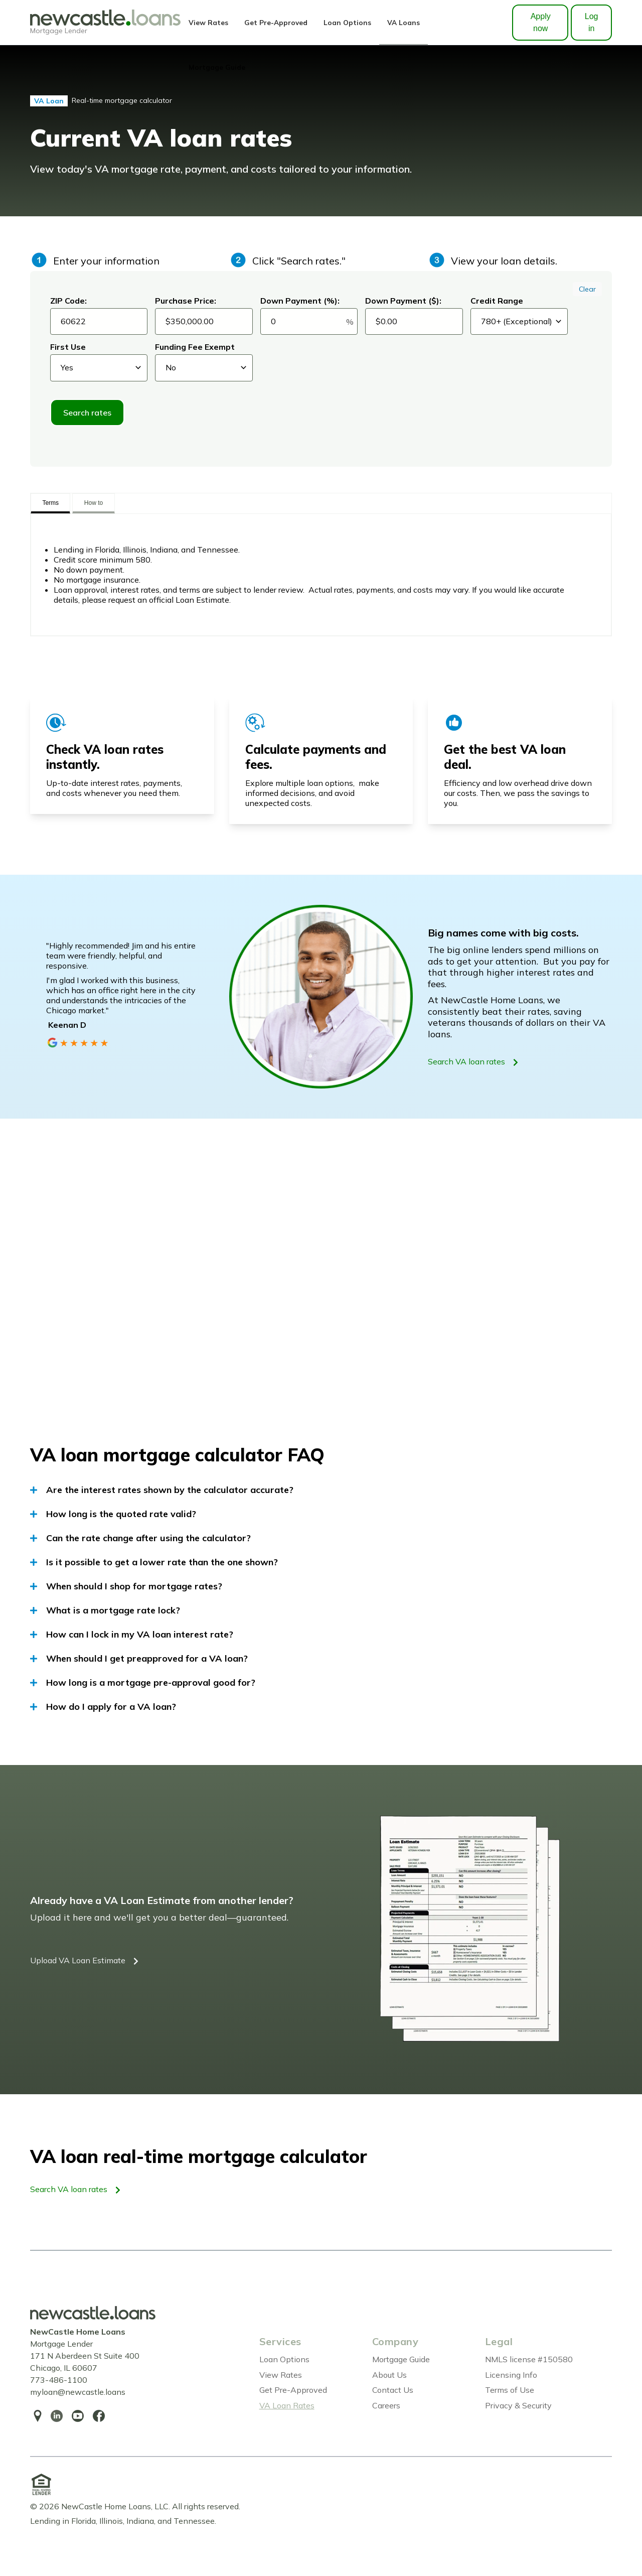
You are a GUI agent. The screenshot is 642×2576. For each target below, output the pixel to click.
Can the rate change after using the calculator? (140, 1538)
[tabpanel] (321, 574)
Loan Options (347, 22)
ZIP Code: (68, 301)
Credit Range (496, 301)
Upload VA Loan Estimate (84, 1960)
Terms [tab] (50, 502)
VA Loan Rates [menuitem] (286, 2405)
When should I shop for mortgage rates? (126, 1586)
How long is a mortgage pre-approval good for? (142, 1683)
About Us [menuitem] (389, 2375)
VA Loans (403, 22)
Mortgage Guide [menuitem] (401, 2359)
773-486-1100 (58, 2380)
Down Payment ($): (403, 301)
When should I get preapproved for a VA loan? (139, 1659)
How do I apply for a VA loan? (103, 1707)
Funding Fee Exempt (195, 347)
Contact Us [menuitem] (392, 2390)
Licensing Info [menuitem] (511, 2375)
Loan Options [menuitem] (284, 2359)
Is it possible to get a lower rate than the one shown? (154, 1562)
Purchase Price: (185, 301)
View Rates (208, 22)
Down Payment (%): (300, 301)
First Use (68, 347)
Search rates (87, 413)
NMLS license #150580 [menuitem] (529, 2359)
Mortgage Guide (217, 67)
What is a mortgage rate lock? (105, 1610)
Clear (587, 289)
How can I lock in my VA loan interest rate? (131, 1634)
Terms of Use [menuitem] (509, 2390)
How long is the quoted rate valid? (113, 1514)
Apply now (541, 22)
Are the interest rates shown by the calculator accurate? (161, 1490)
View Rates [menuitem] (280, 2375)
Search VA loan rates (473, 1061)
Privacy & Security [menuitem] (518, 2405)
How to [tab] (93, 502)
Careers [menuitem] (386, 2405)
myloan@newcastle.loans (77, 2392)
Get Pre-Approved (275, 22)
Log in (591, 22)
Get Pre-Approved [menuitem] (293, 2390)
